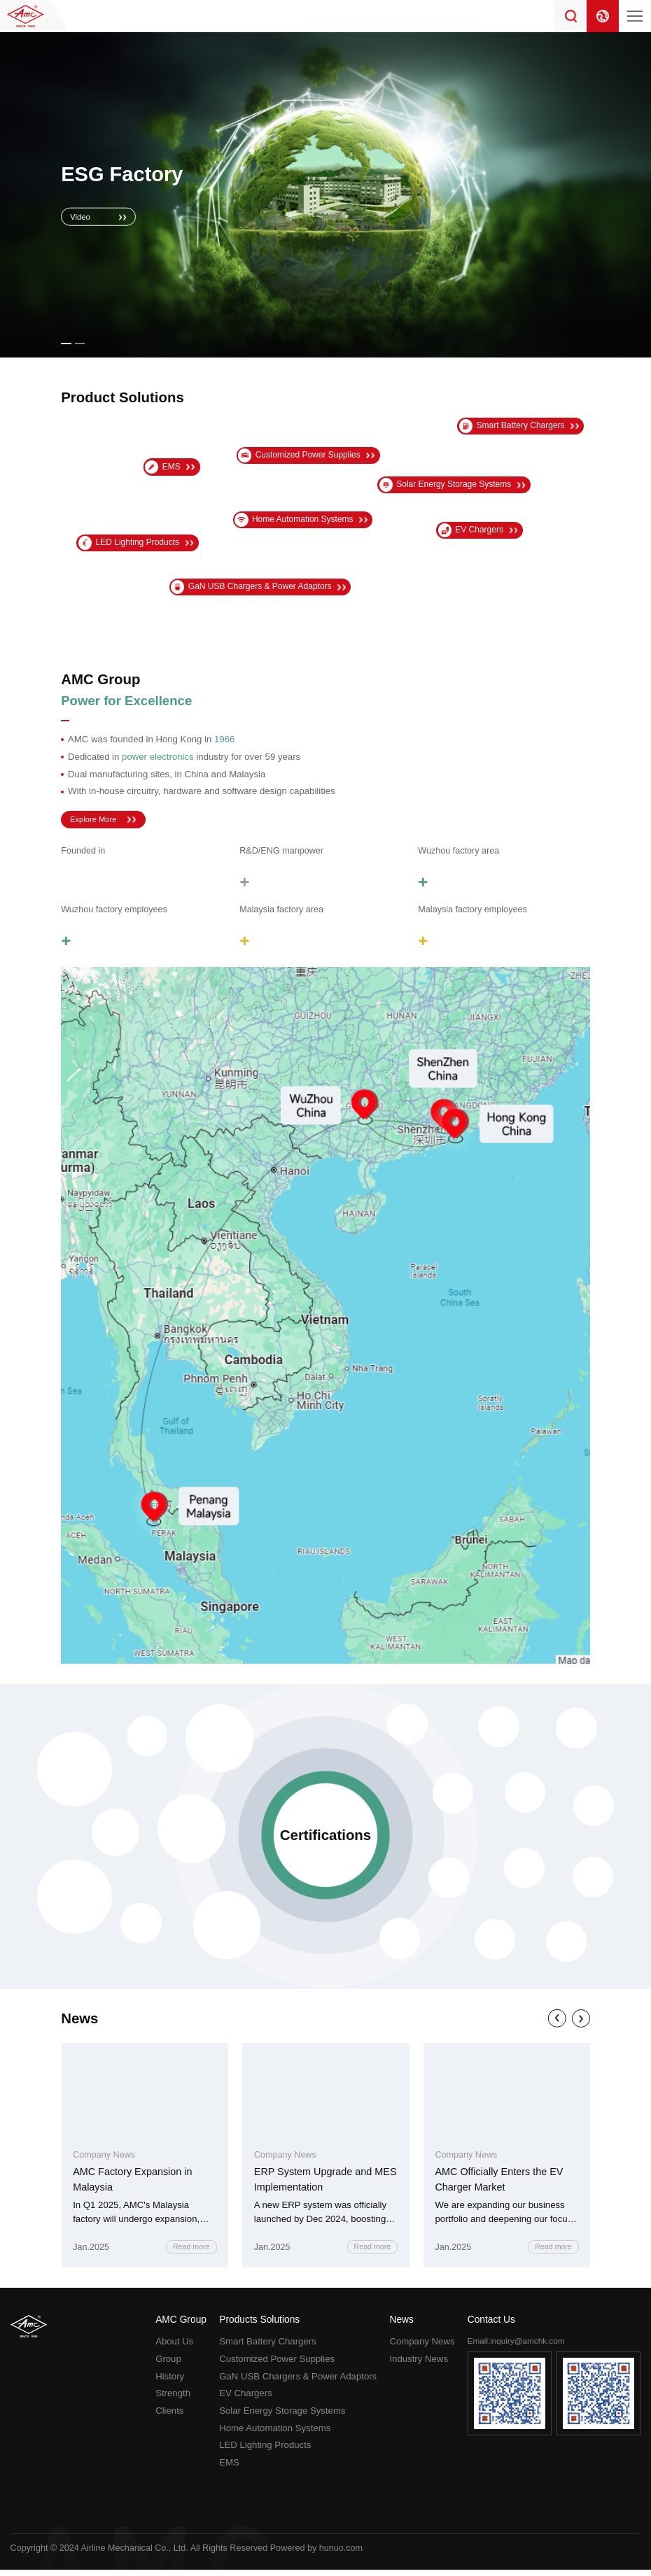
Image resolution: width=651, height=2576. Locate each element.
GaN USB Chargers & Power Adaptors (298, 2382)
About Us (174, 2347)
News (401, 2326)
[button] (66, 343)
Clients (169, 2417)
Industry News (418, 2365)
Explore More (97, 821)
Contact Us (491, 2326)
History (169, 2382)
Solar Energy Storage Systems (282, 2417)
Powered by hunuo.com (316, 2554)
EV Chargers (245, 2399)
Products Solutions (259, 2326)
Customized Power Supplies (277, 2365)
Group (168, 2365)
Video (82, 216)
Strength (172, 2399)
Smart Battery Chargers (267, 2347)
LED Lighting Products (265, 2451)
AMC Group (180, 2326)
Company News (421, 2347)
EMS (229, 2468)
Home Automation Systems (274, 2434)
